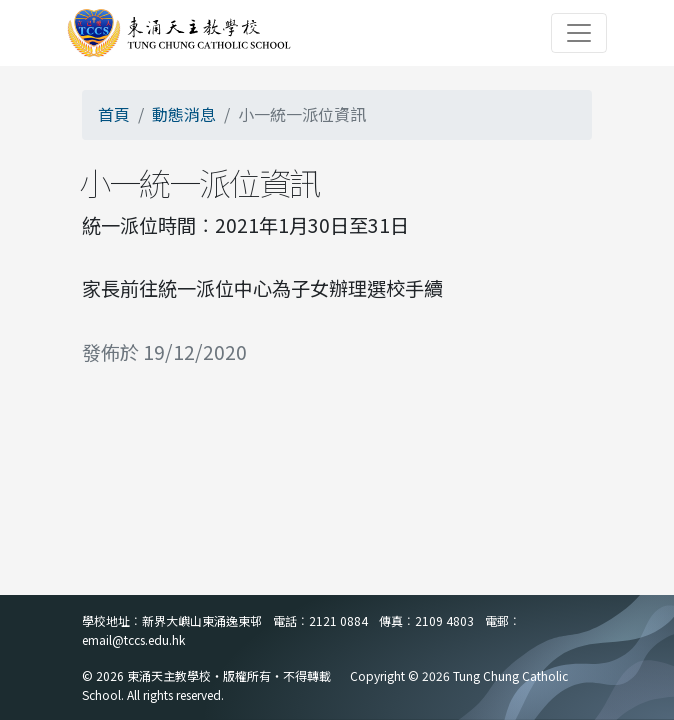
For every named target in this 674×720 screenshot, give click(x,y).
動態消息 (184, 114)
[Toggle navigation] (579, 33)
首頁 (114, 114)
